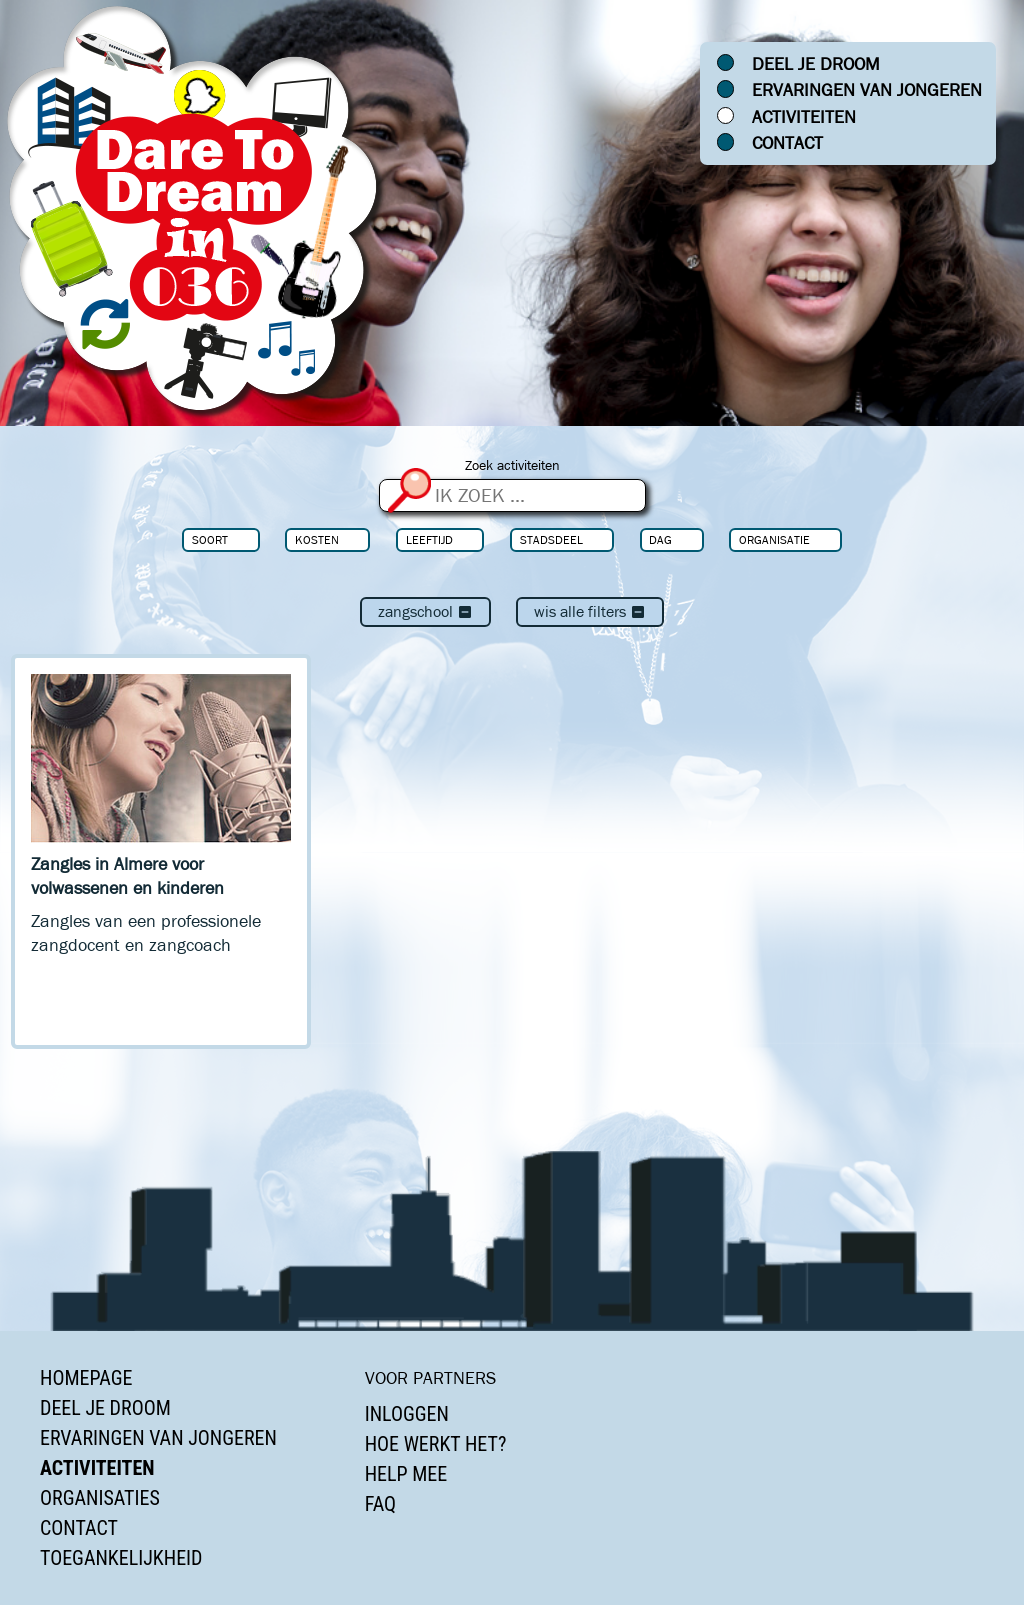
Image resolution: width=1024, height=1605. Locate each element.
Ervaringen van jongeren (867, 90)
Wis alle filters (590, 611)
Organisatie (774, 539)
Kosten (317, 539)
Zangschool (425, 611)
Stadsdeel (551, 539)
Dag (660, 539)
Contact (787, 143)
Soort (210, 539)
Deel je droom (816, 64)
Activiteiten (804, 117)
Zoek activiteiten (512, 465)
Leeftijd (429, 539)
